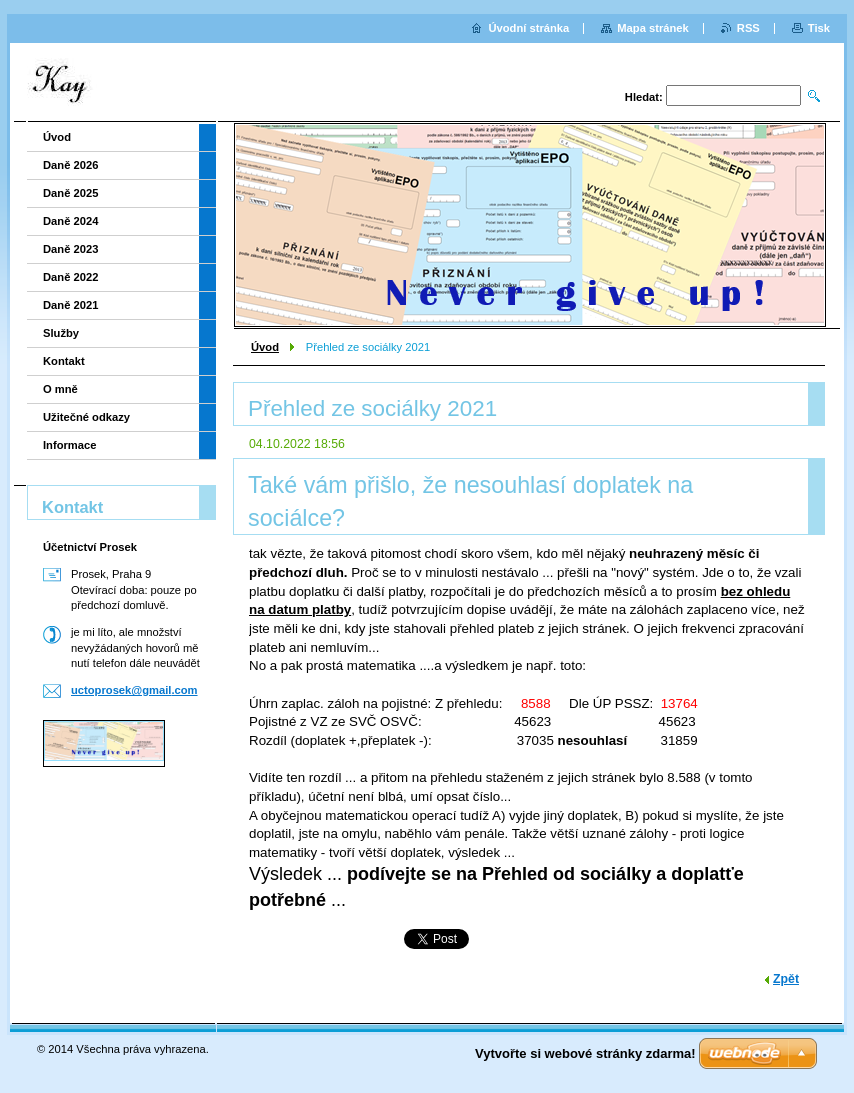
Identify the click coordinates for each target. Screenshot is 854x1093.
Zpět (786, 979)
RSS (748, 28)
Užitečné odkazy (86, 417)
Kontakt (64, 361)
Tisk (819, 28)
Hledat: (644, 97)
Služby (61, 333)
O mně (60, 389)
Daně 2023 (70, 249)
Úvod (265, 347)
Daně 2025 (70, 193)
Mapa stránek (653, 28)
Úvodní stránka (528, 28)
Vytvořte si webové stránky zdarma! (585, 1053)
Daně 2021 (70, 305)
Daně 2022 (70, 277)
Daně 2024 (70, 221)
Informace (69, 445)
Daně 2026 (70, 165)
